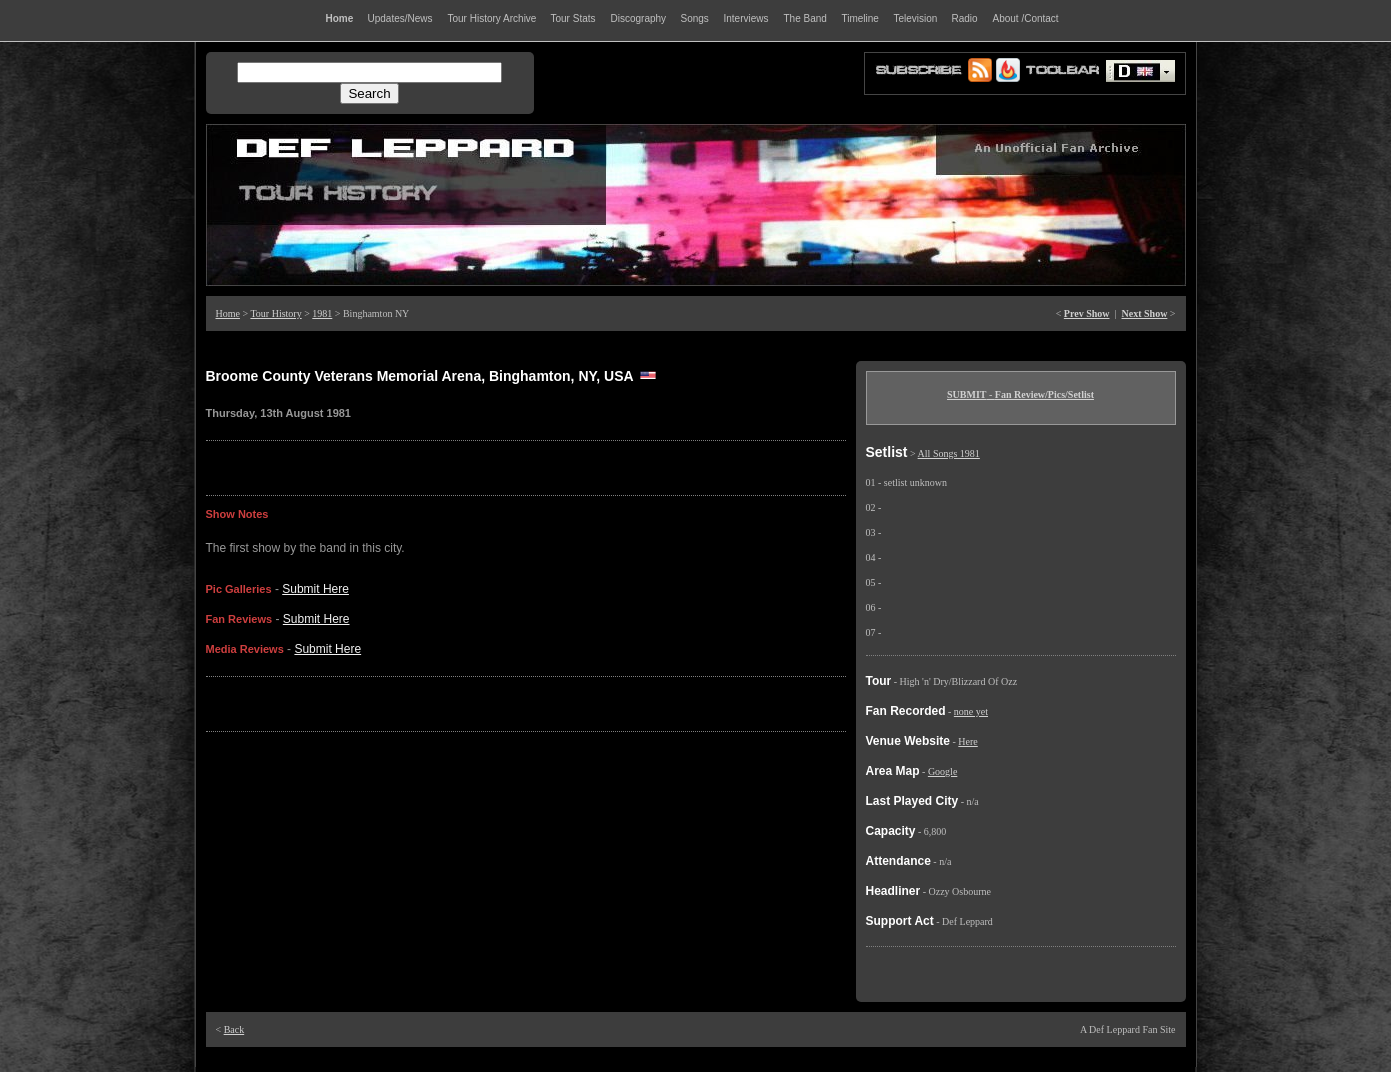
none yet (971, 711)
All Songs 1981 (949, 453)
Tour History (275, 313)
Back (234, 1029)
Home (228, 313)
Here (967, 741)
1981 (322, 313)
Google (942, 771)
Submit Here (315, 589)
